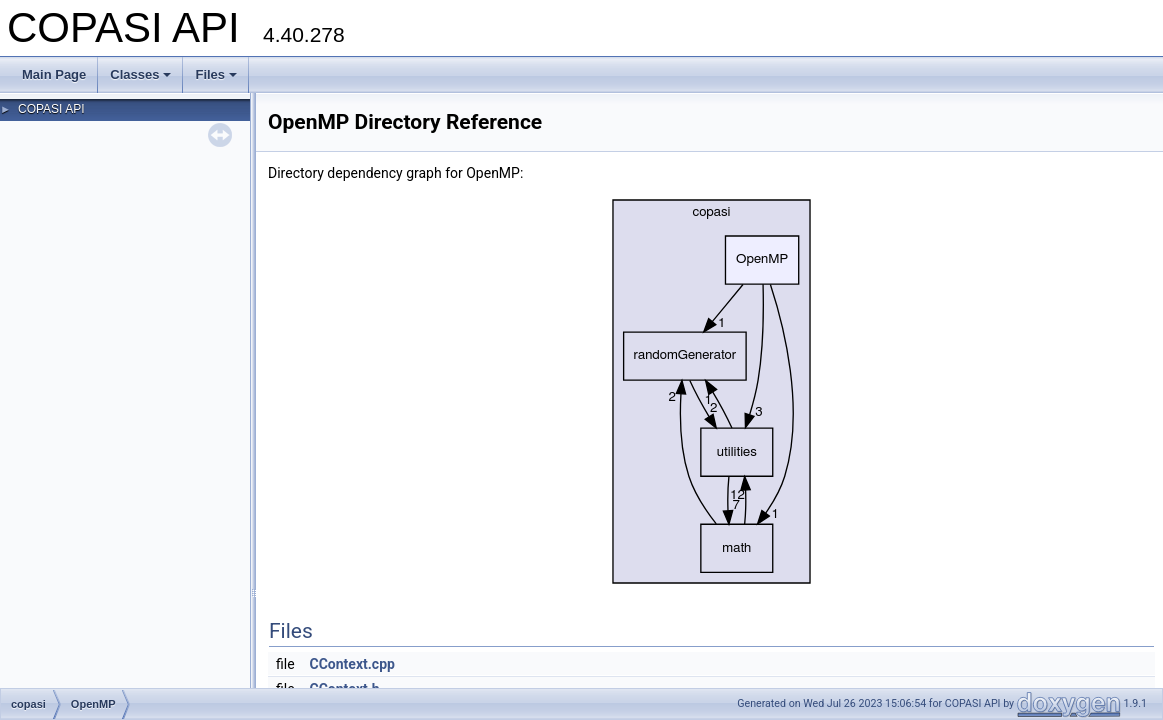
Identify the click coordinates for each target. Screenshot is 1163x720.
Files (216, 74)
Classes (140, 74)
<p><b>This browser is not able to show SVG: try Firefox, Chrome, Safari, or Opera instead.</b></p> (712, 391)
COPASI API (51, 109)
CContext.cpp (352, 664)
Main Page (54, 74)
